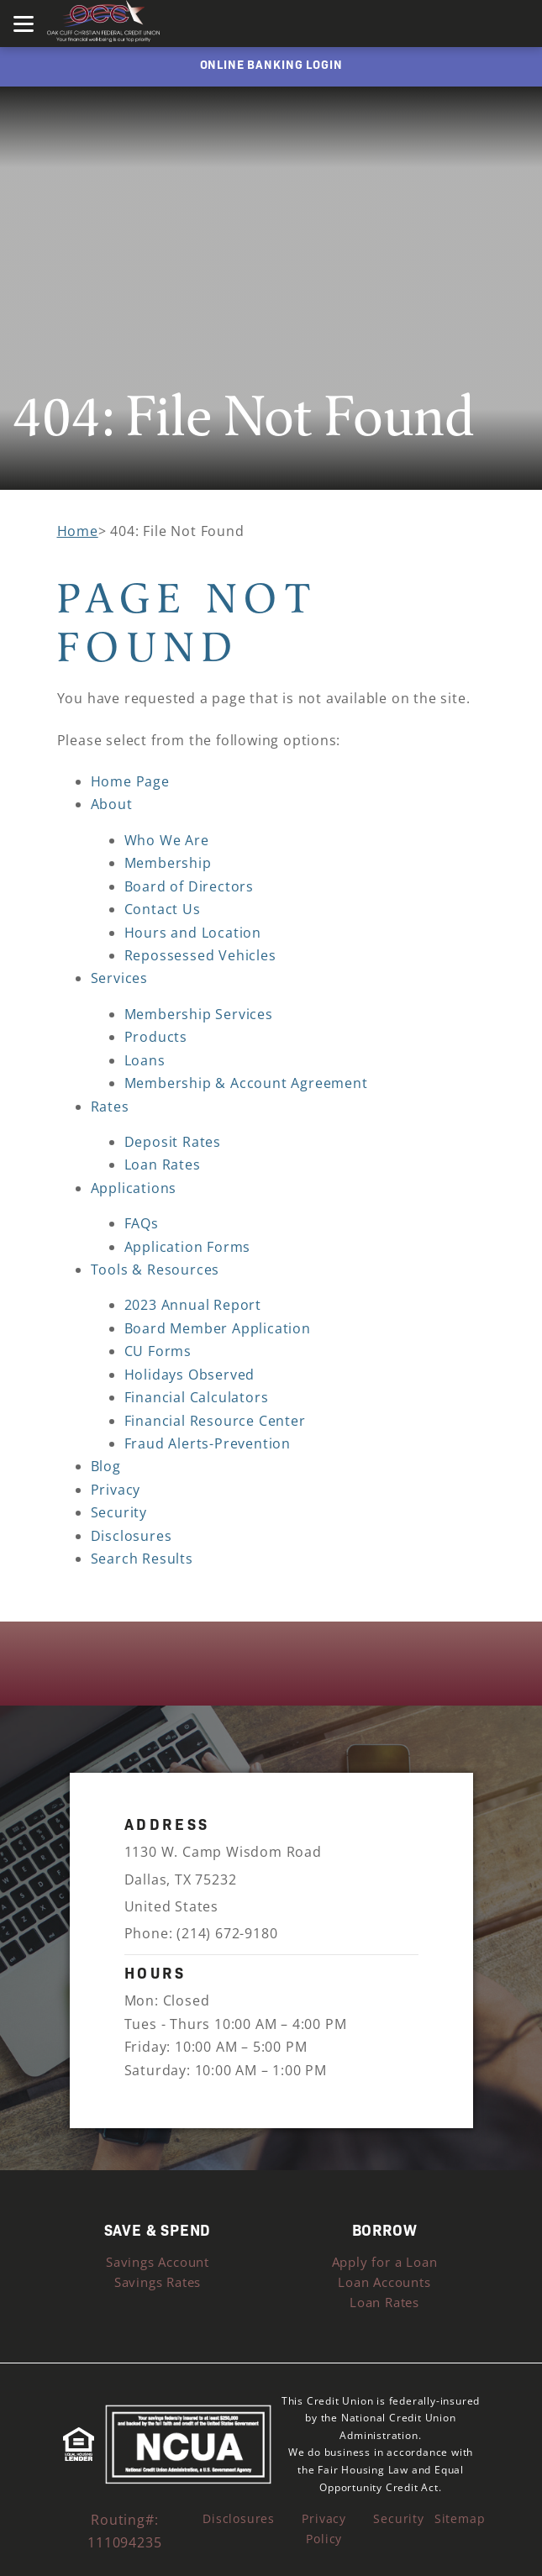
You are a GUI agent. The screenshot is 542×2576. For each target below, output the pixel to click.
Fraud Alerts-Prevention (207, 1443)
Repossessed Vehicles (200, 955)
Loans (145, 1060)
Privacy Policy (324, 2528)
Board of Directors (189, 886)
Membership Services (198, 1014)
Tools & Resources (155, 1269)
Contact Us (162, 909)
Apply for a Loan (385, 2261)
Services (119, 978)
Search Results (142, 1558)
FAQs (141, 1223)
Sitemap (460, 2518)
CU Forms (158, 1351)
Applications (134, 1188)
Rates (110, 1106)
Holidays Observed (189, 1374)
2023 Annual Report (192, 1305)
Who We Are (166, 840)
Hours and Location (192, 932)
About (112, 804)
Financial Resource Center (215, 1421)
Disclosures (131, 1536)
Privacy (116, 1489)
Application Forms (187, 1247)
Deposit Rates (172, 1142)
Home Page (130, 781)
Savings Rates (157, 2282)
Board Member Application (217, 1328)
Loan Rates (162, 1164)
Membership (168, 863)
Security (119, 1512)
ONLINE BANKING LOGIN (271, 63)
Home (77, 531)
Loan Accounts (384, 2282)
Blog (106, 1466)
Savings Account (157, 2261)
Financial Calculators (196, 1397)
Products (155, 1037)
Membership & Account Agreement (246, 1083)
